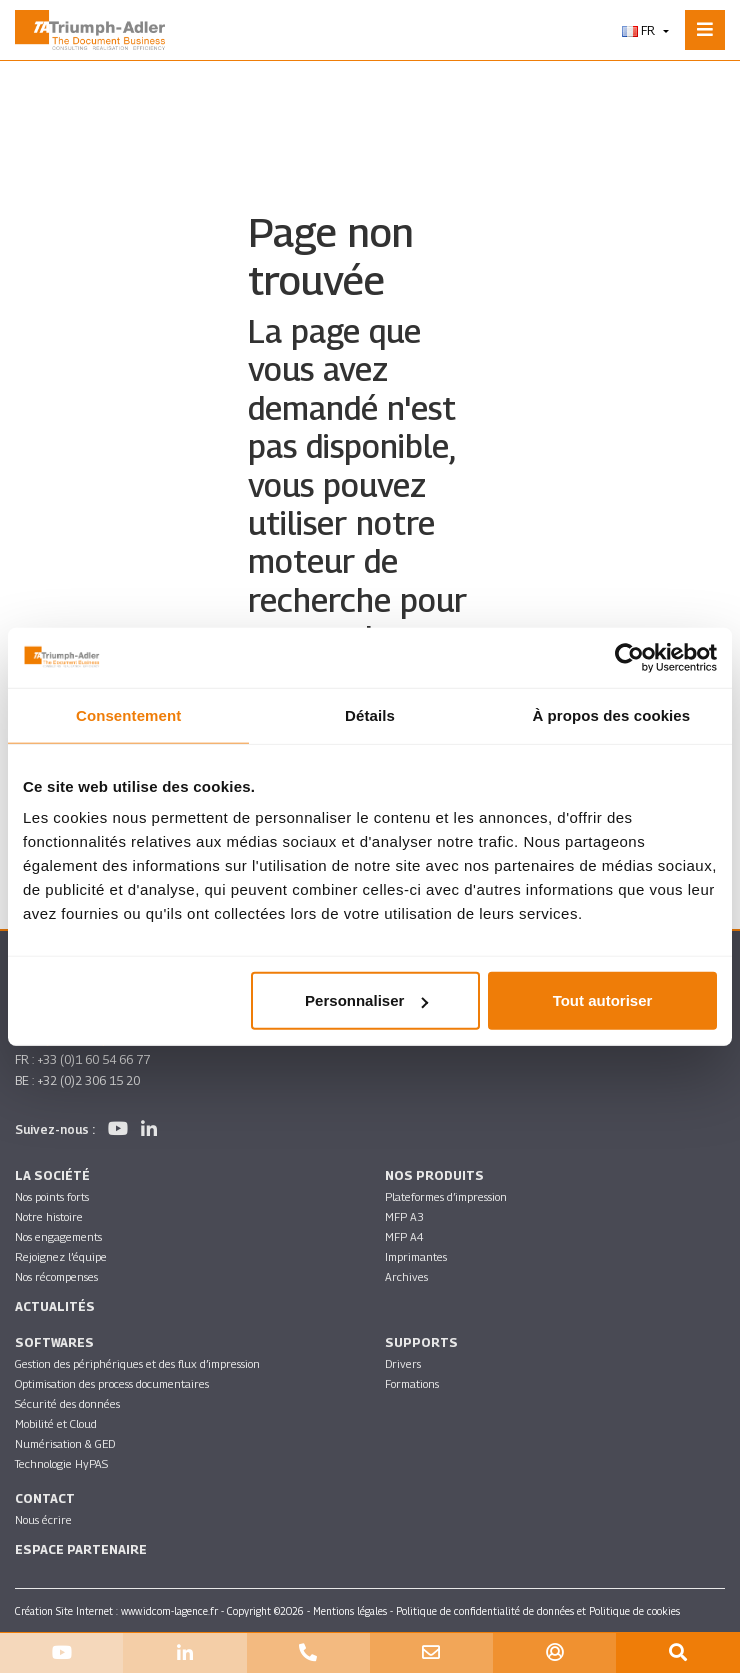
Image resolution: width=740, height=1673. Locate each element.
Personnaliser (366, 1000)
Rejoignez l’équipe (61, 1256)
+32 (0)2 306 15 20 (88, 1080)
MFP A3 (404, 1216)
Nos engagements (58, 1236)
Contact (45, 1498)
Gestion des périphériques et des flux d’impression (137, 1363)
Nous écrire (43, 1519)
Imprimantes (416, 1256)
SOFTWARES (54, 1342)
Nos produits (434, 1175)
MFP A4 (404, 1236)
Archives (406, 1276)
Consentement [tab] (128, 714)
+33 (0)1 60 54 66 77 (93, 1059)
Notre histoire (49, 1216)
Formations (412, 1383)
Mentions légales (350, 1611)
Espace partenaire (81, 1549)
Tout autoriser (603, 1000)
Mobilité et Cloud (56, 1423)
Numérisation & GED (65, 1443)
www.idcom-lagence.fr (169, 1611)
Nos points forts (52, 1196)
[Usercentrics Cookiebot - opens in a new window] (629, 657)
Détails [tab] (370, 714)
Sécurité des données (67, 1403)
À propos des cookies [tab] (611, 714)
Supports (421, 1342)
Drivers (403, 1363)
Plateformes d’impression (446, 1196)
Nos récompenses (56, 1276)
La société (52, 1175)
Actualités (55, 1306)
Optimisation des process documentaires (112, 1383)
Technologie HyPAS (61, 1463)
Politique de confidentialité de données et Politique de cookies (538, 1611)
